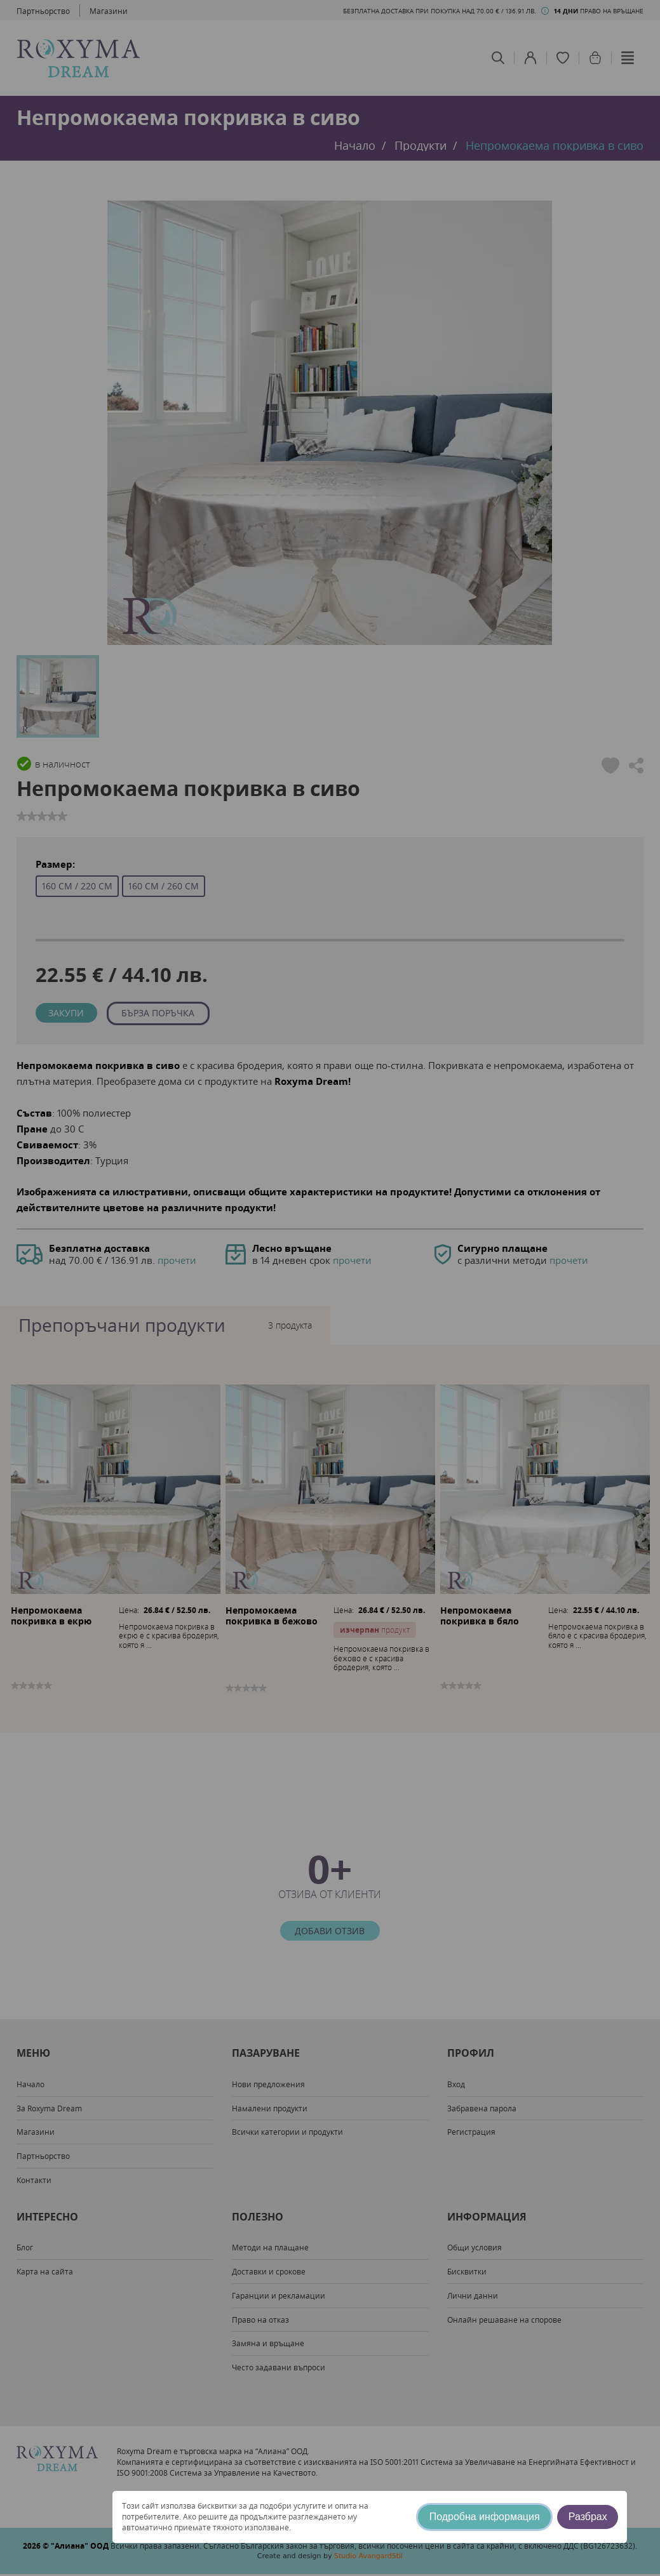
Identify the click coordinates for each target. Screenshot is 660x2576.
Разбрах (588, 2516)
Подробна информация (484, 2516)
